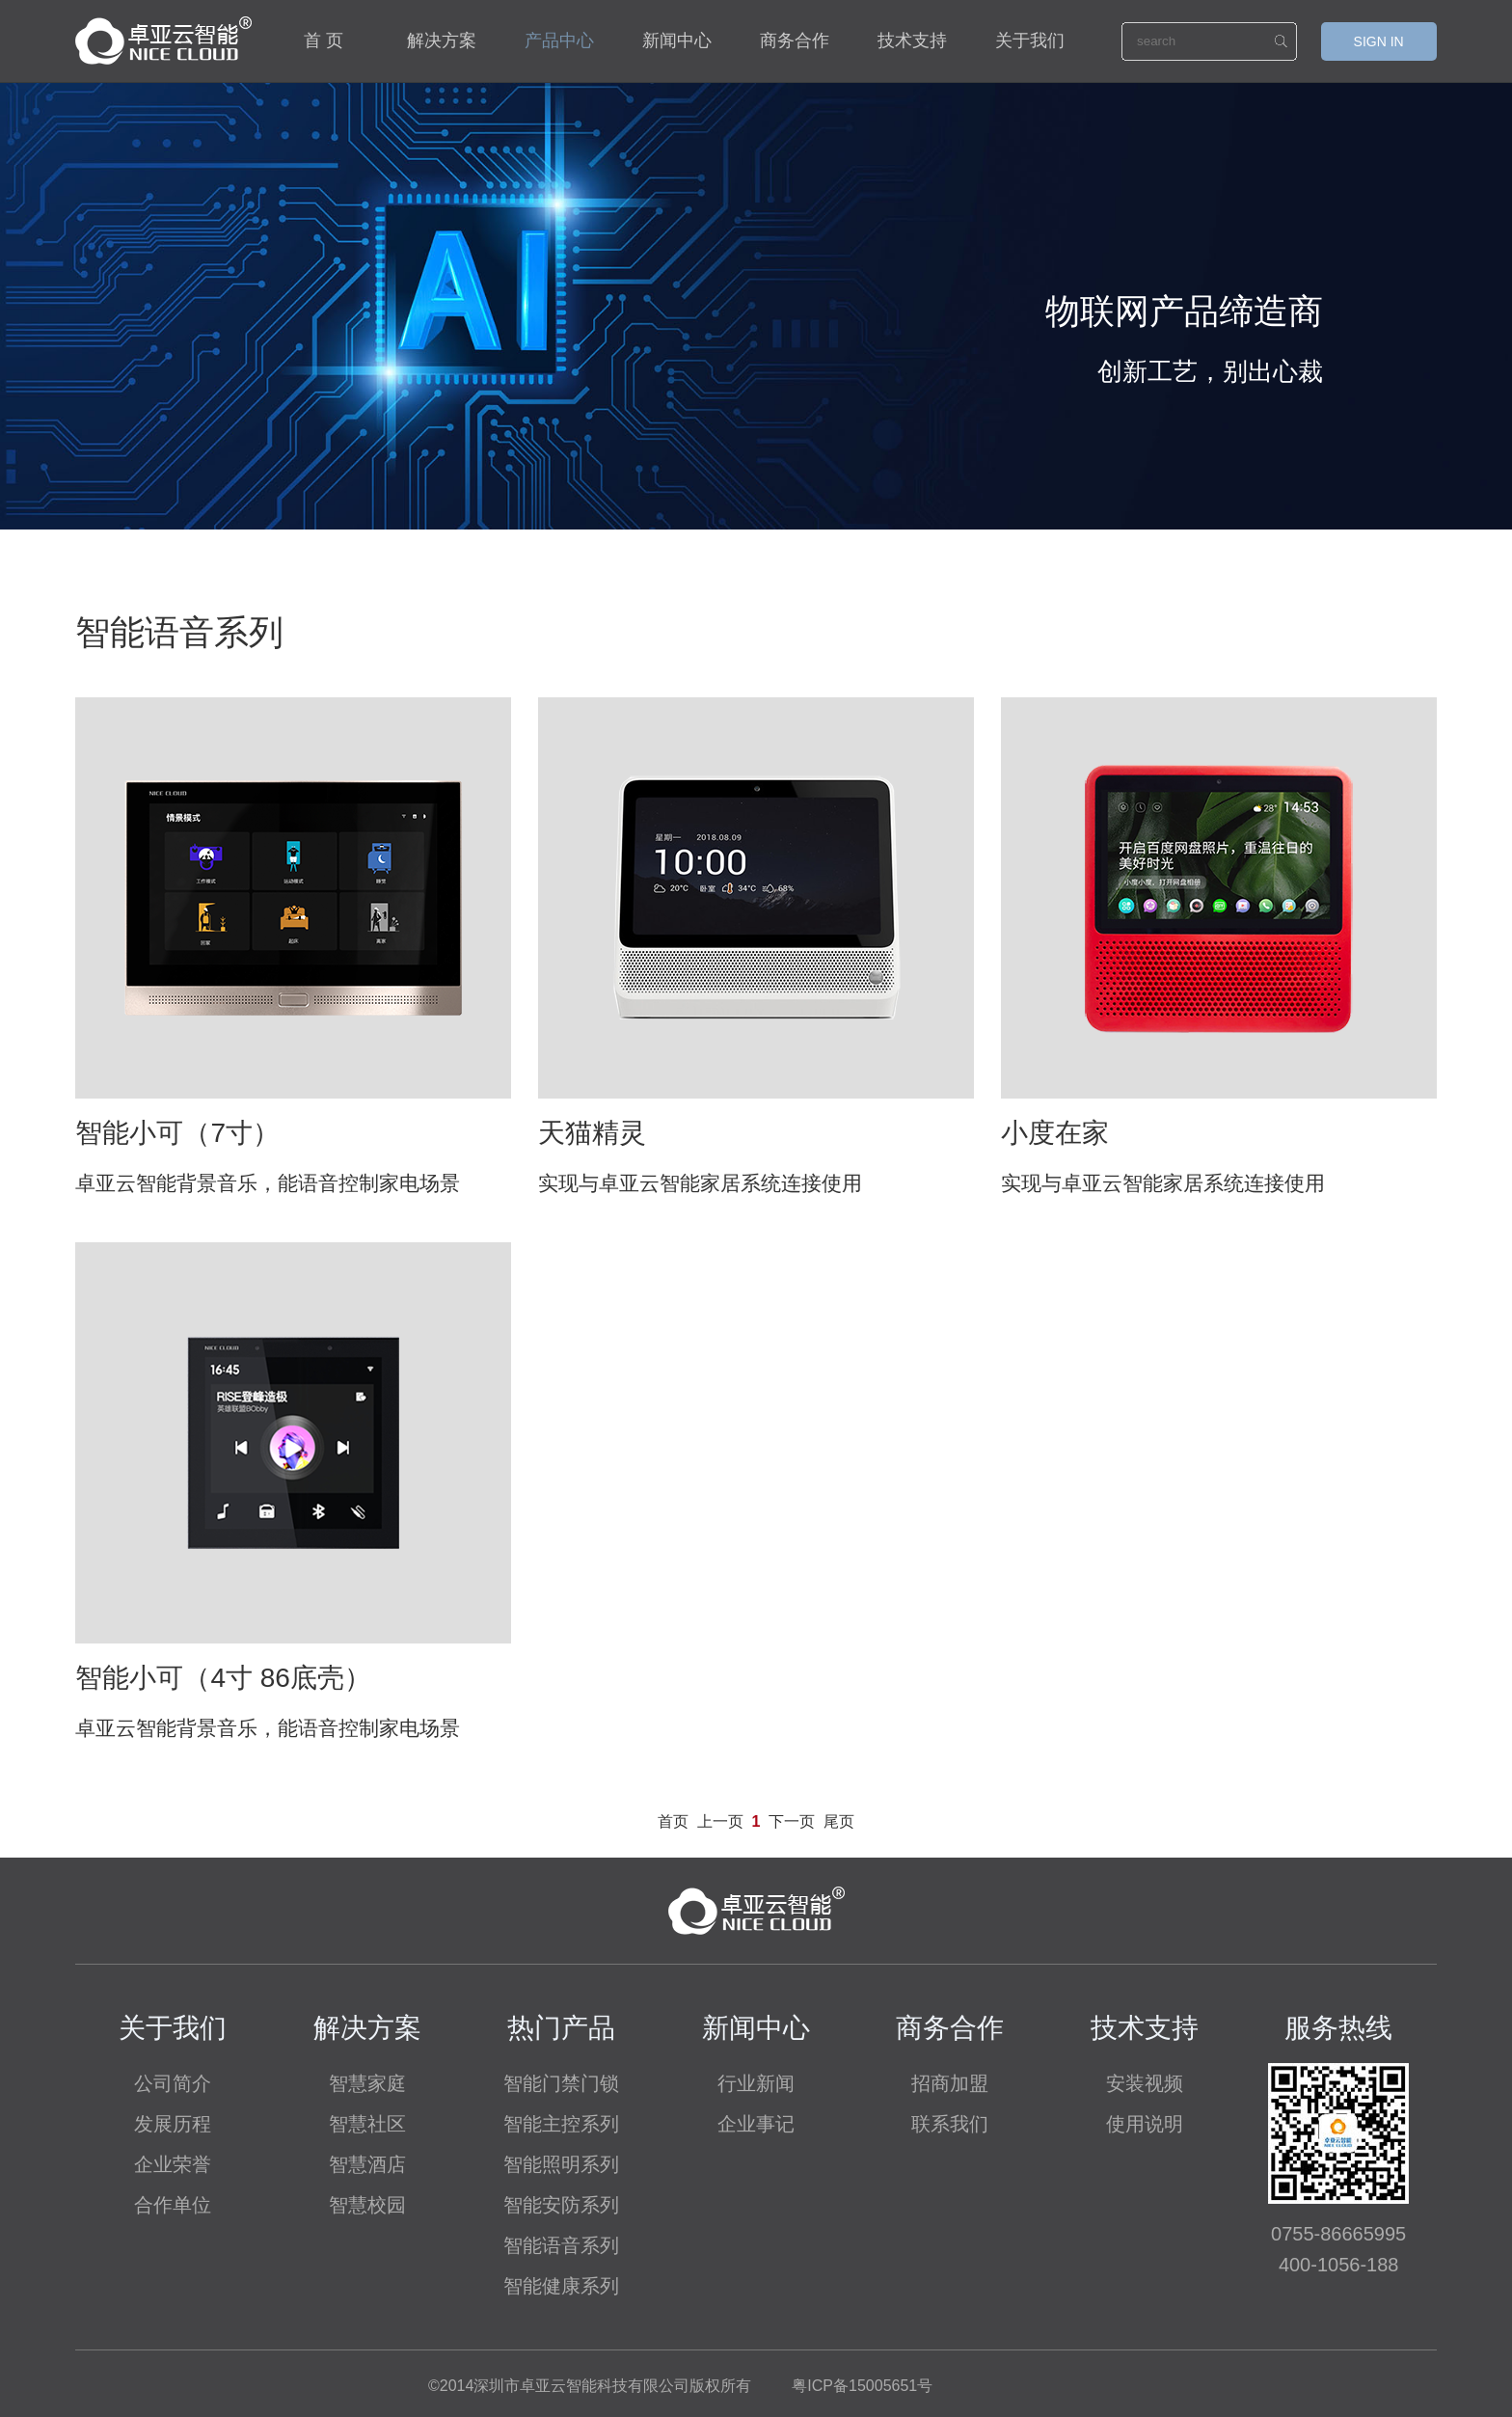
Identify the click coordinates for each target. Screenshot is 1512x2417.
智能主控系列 (561, 2123)
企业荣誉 (172, 2164)
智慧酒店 (367, 2164)
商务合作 (794, 40)
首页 (673, 1821)
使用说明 (1144, 2123)
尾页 (839, 1821)
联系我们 (949, 2123)
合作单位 (172, 2204)
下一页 (792, 1821)
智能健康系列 (561, 2285)
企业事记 (756, 2123)
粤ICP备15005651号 (862, 2385)
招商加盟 (949, 2083)
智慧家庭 (367, 2083)
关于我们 (1030, 40)
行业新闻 (756, 2083)
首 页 (323, 40)
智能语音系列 (561, 2245)
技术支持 (912, 40)
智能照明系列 (561, 2164)
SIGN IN (1379, 41)
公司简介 (172, 2083)
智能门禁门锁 (561, 2083)
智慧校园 (367, 2204)
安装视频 (1144, 2083)
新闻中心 (677, 40)
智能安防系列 (561, 2204)
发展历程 (172, 2123)
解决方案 (441, 40)
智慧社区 (367, 2123)
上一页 (720, 1821)
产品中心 (559, 40)
